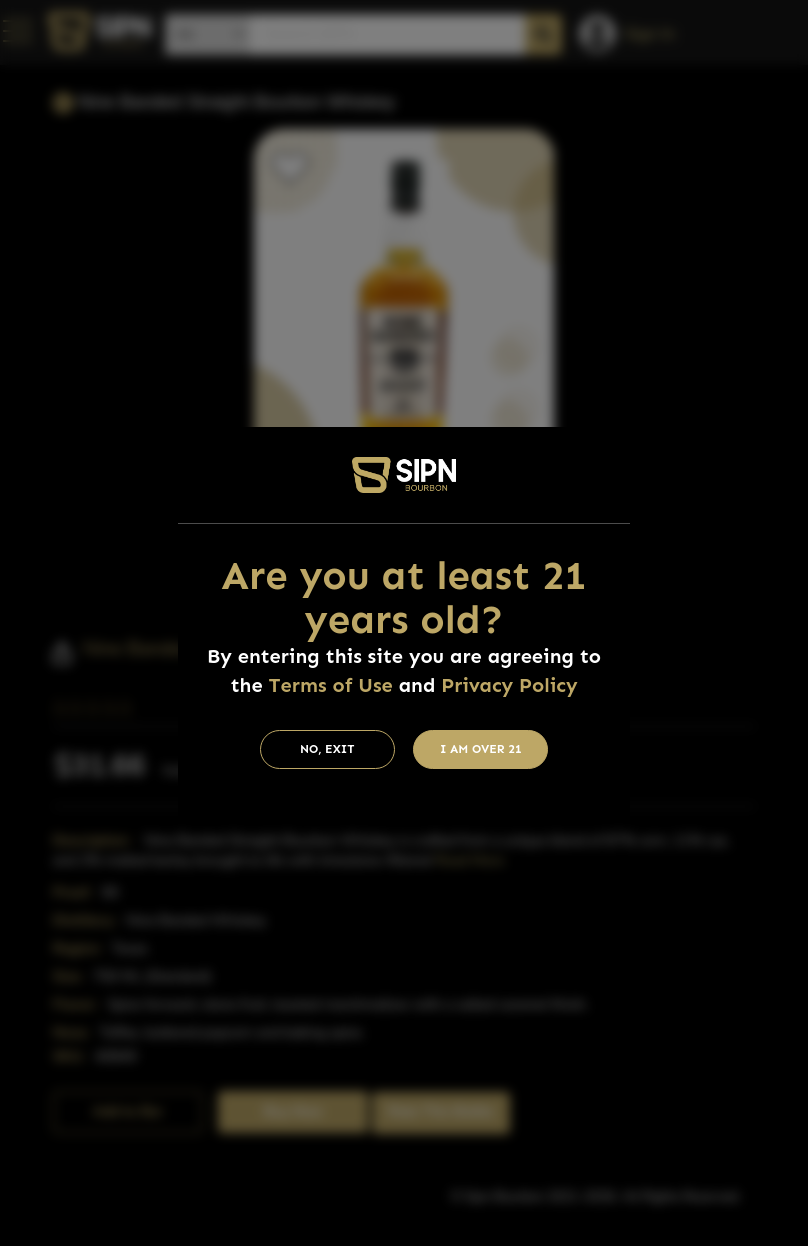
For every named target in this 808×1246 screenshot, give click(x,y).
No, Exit (327, 749)
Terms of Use (331, 685)
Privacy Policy (509, 685)
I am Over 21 (481, 749)
